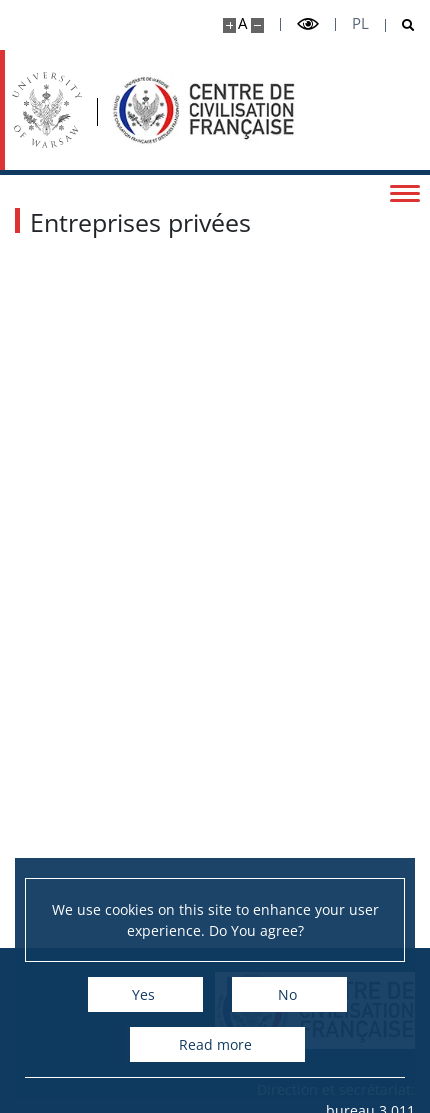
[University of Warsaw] (47, 110)
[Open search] (400, 25)
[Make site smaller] (257, 25)
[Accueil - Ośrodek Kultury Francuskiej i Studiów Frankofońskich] (203, 110)
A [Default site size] (242, 23)
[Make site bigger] (229, 25)
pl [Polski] (360, 23)
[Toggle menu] (405, 192)
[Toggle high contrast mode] (308, 24)
